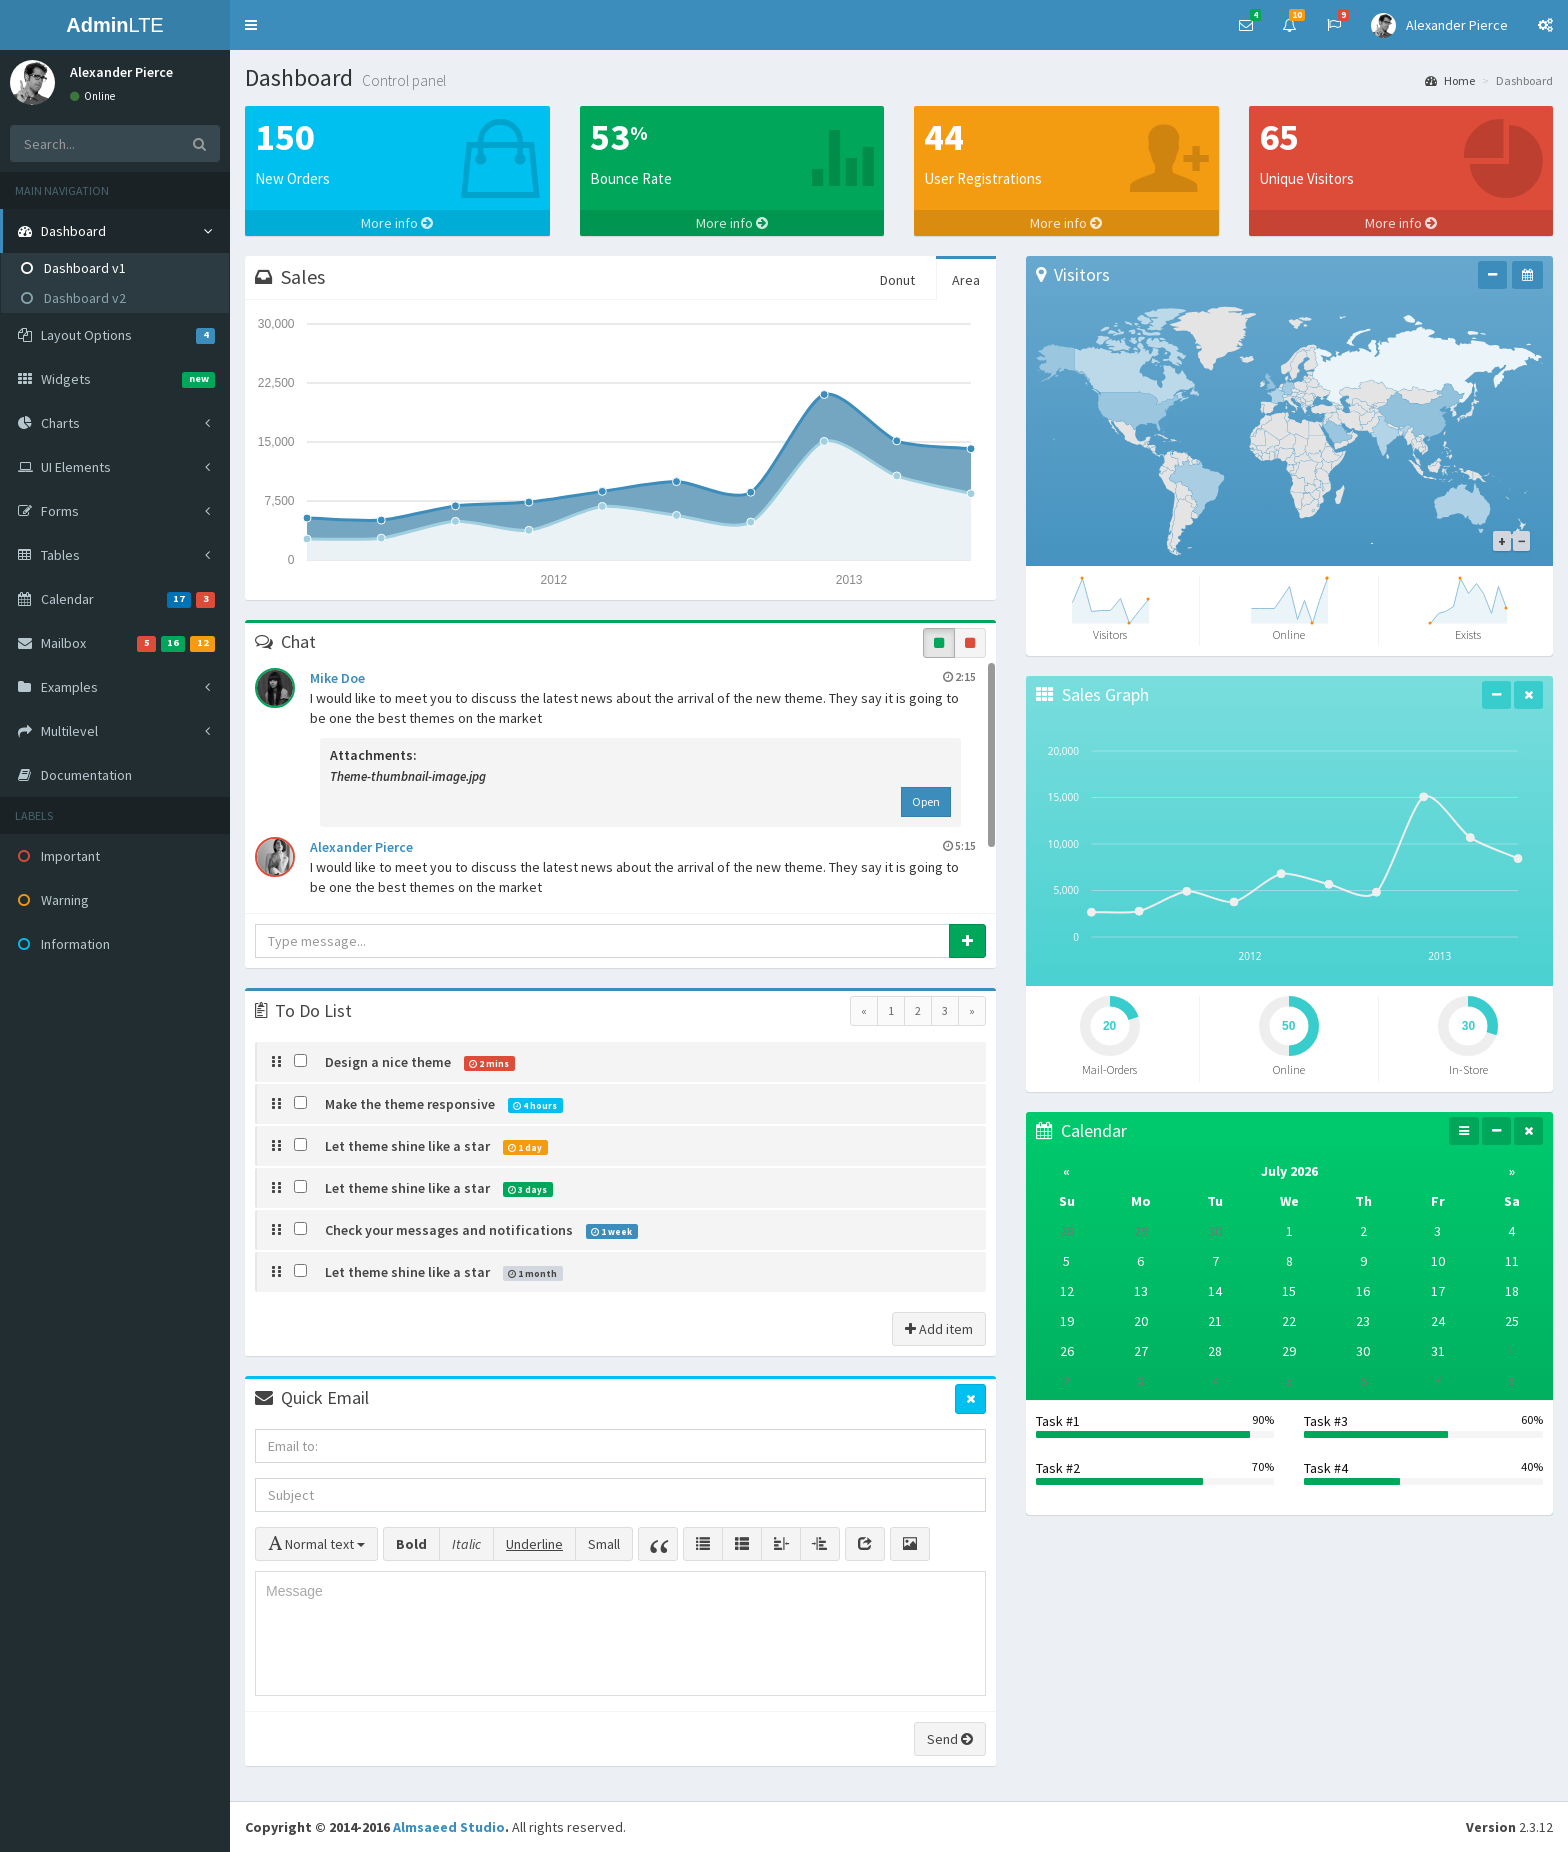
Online (92, 96)
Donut (897, 280)
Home (1450, 80)
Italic (466, 1544)
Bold (411, 1544)
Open (926, 801)
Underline (534, 1544)
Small (604, 1544)
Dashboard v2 (73, 298)
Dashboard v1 (73, 268)
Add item (939, 1329)
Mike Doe (643, 677)
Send (950, 1739)
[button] (251, 25)
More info (397, 223)
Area (966, 280)
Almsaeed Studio (449, 1827)
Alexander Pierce (643, 846)
